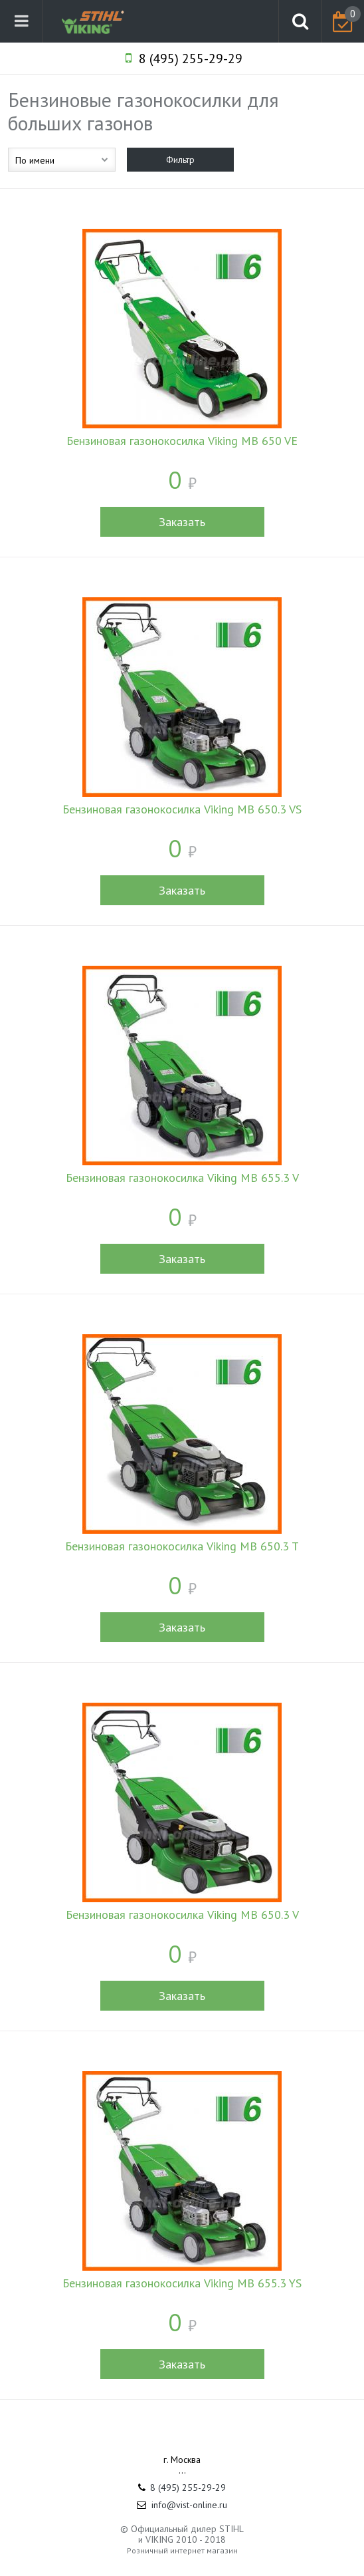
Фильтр (180, 160)
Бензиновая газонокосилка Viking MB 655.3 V (182, 1178)
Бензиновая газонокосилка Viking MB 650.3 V (182, 1915)
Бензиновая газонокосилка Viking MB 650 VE (182, 441)
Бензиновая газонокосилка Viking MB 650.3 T (182, 1546)
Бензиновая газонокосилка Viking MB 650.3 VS (182, 809)
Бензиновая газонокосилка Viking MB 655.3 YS (182, 2283)
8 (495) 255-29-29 (190, 58)
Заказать (182, 521)
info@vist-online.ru (189, 2505)
